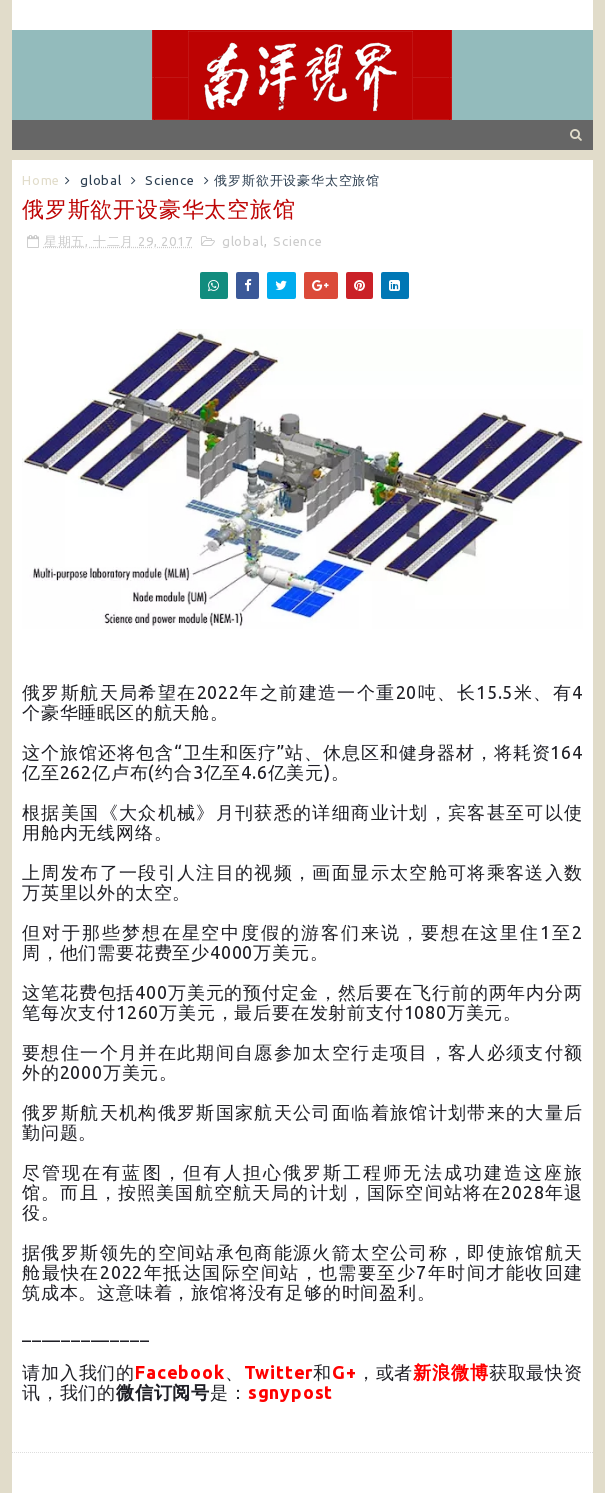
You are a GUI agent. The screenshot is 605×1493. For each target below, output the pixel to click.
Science (170, 180)
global (101, 180)
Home (41, 180)
